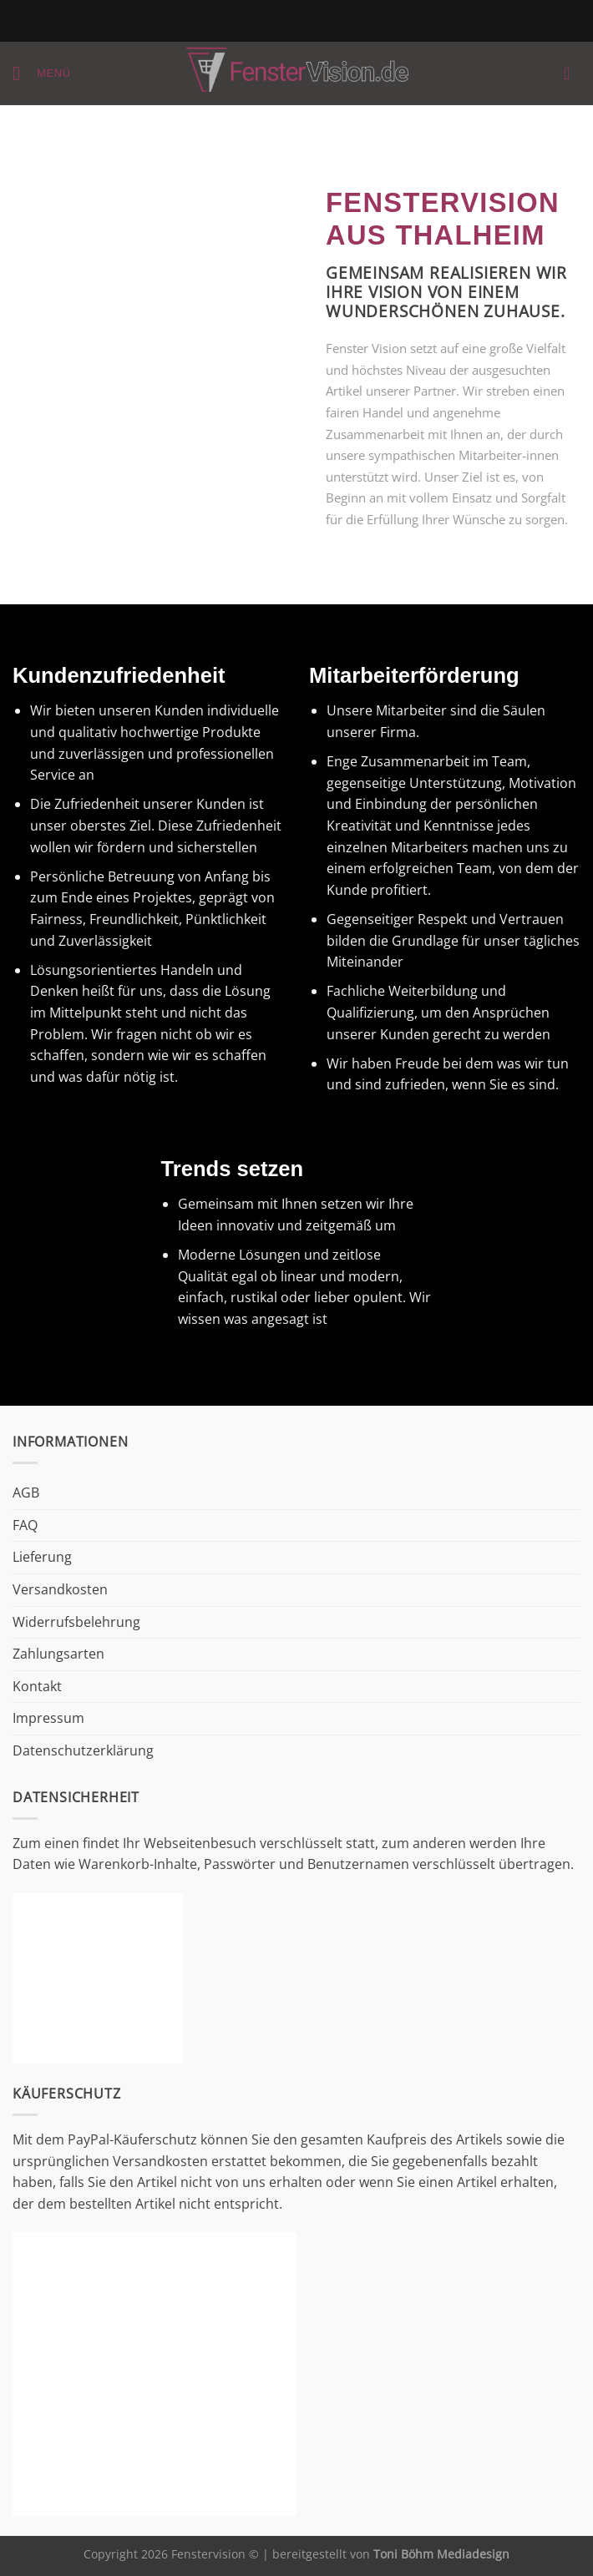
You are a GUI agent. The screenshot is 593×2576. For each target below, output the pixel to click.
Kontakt (37, 1686)
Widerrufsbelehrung (76, 1622)
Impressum (48, 1718)
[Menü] (42, 73)
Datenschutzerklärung (83, 1750)
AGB (26, 1492)
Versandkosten (60, 1589)
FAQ (25, 1525)
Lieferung (42, 1557)
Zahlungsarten (58, 1653)
